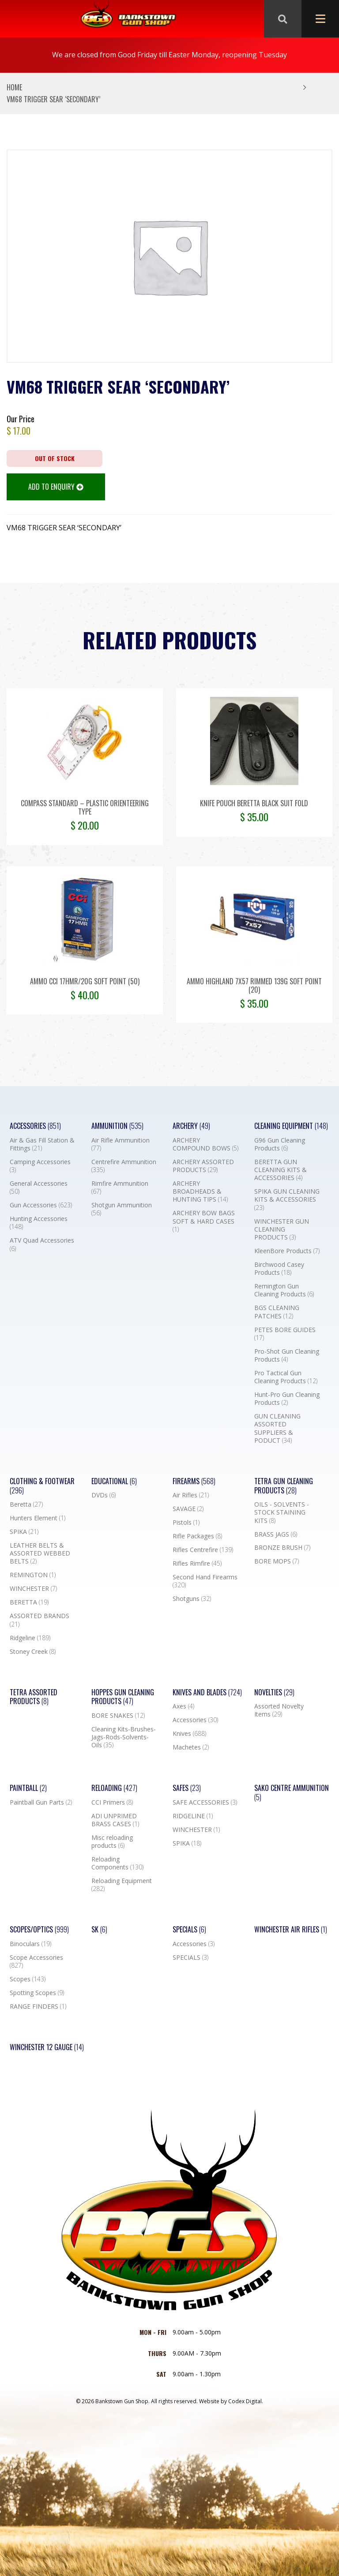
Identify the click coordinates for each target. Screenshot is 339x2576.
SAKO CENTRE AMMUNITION (291, 1792)
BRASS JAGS (275, 1534)
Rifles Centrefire (203, 1550)
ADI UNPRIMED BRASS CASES (115, 1820)
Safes (187, 1788)
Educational (114, 1481)
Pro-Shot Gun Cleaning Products (286, 1355)
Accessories (35, 1126)
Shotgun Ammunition (121, 1209)
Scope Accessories (36, 1961)
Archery (191, 1126)
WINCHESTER (33, 1589)
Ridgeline (30, 1638)
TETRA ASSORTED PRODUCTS (33, 1697)
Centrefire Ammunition (123, 1166)
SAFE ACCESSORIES (205, 1802)
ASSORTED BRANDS (39, 1620)
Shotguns (192, 1599)
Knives (189, 1734)
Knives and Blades (207, 1692)
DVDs (103, 1495)
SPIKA (24, 1532)
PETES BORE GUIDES (285, 1334)
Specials (189, 1929)
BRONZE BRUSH (282, 1548)
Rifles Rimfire (197, 1563)
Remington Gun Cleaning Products (284, 1290)
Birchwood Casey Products (279, 1269)
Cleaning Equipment (291, 1126)
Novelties (274, 1692)
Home (14, 87)
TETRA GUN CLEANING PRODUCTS (283, 1486)
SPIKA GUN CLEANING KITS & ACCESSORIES (287, 1199)
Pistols (186, 1522)
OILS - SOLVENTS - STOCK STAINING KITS (281, 1512)
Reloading (114, 1788)
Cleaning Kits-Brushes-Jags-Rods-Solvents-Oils (123, 1737)
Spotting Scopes (37, 1993)
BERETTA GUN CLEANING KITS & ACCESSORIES (280, 1170)
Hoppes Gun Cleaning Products (122, 1697)
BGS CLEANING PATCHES (276, 1312)
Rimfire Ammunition (119, 1187)
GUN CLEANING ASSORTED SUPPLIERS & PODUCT (277, 1428)
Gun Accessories (41, 1205)
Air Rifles (191, 1495)
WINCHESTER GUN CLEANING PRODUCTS (281, 1229)
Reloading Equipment (121, 1885)
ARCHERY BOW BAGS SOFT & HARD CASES (204, 1221)
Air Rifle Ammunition (120, 1144)
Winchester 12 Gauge (47, 2047)
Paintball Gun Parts (41, 1802)
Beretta (26, 1504)
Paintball (28, 1788)
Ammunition (117, 1126)
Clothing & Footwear (42, 1486)
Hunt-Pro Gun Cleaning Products (287, 1399)
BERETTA (29, 1602)
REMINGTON (33, 1575)
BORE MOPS (276, 1561)
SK (99, 1929)
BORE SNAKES (118, 1716)
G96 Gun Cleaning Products (279, 1144)
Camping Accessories (40, 1166)
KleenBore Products (287, 1251)
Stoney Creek (33, 1652)
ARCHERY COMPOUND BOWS (205, 1144)
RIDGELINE (193, 1816)
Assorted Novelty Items (279, 1710)
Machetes (191, 1747)
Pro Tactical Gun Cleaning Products (285, 1377)
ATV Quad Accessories (42, 1244)
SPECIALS (190, 1958)
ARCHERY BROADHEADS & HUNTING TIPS (200, 1191)
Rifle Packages (197, 1536)
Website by (231, 2401)
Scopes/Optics (39, 1929)
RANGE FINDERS (38, 2006)
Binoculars (30, 1944)
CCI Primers (112, 1802)
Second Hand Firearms (205, 1581)
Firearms (194, 1481)
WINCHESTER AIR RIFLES (290, 1929)
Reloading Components (117, 1863)
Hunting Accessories (39, 1223)
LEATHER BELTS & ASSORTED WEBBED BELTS (40, 1553)
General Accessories (39, 1187)
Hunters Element (37, 1518)
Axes (183, 1706)
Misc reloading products (112, 1842)
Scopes (27, 1979)
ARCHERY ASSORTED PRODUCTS (203, 1166)
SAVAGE (188, 1509)
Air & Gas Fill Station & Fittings (42, 1144)
